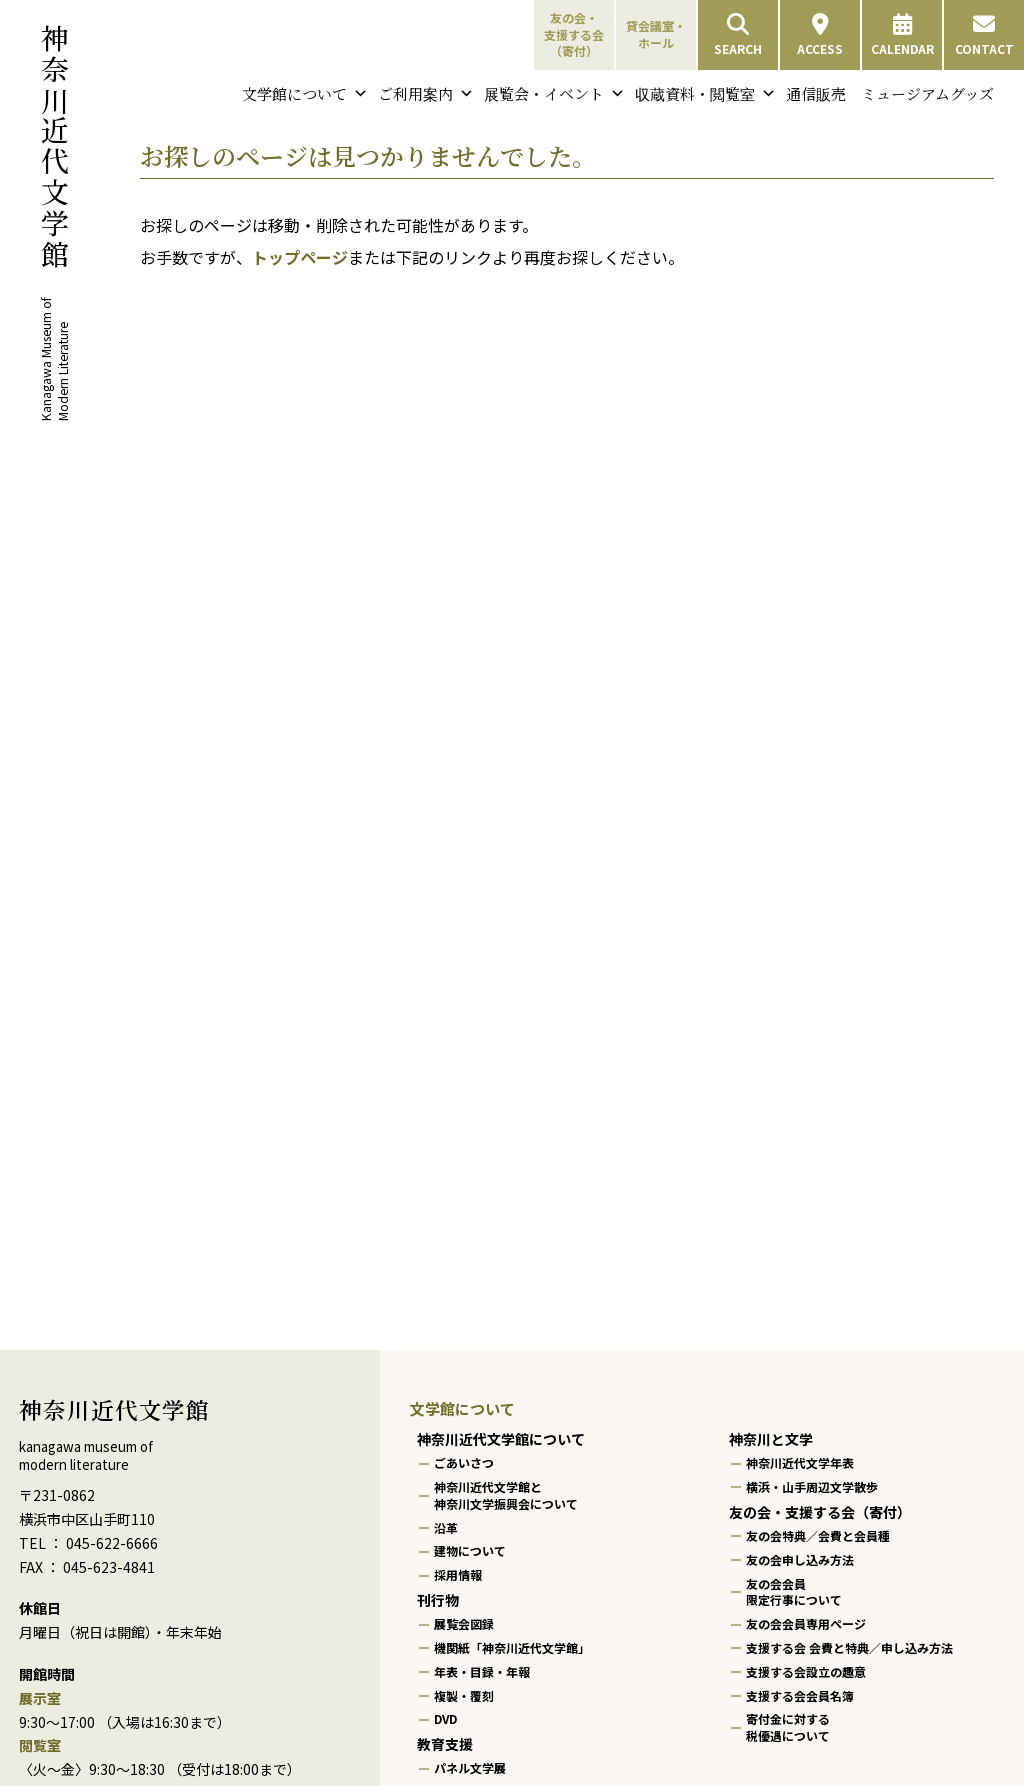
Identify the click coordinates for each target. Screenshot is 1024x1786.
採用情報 (458, 1574)
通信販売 (816, 93)
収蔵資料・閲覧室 (705, 94)
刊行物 (438, 1600)
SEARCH (738, 35)
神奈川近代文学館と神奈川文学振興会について (506, 1495)
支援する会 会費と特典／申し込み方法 (849, 1647)
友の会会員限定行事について (794, 1592)
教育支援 (445, 1744)
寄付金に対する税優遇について (788, 1728)
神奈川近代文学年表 (800, 1462)
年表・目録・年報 (482, 1671)
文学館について (305, 94)
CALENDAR (902, 35)
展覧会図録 (464, 1623)
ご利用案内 (426, 94)
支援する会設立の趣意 (806, 1671)
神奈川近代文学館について (501, 1439)
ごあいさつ (464, 1462)
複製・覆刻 (464, 1695)
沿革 (446, 1527)
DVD (445, 1719)
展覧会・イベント (554, 94)
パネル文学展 (470, 1768)
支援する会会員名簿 (800, 1695)
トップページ (300, 257)
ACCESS (820, 35)
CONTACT (984, 35)
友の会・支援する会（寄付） (574, 34)
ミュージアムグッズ (927, 93)
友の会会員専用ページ (806, 1623)
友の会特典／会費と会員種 (818, 1535)
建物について (470, 1551)
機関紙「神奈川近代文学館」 (512, 1647)
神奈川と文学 (771, 1439)
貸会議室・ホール (656, 34)
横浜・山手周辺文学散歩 (812, 1486)
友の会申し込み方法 (800, 1559)
